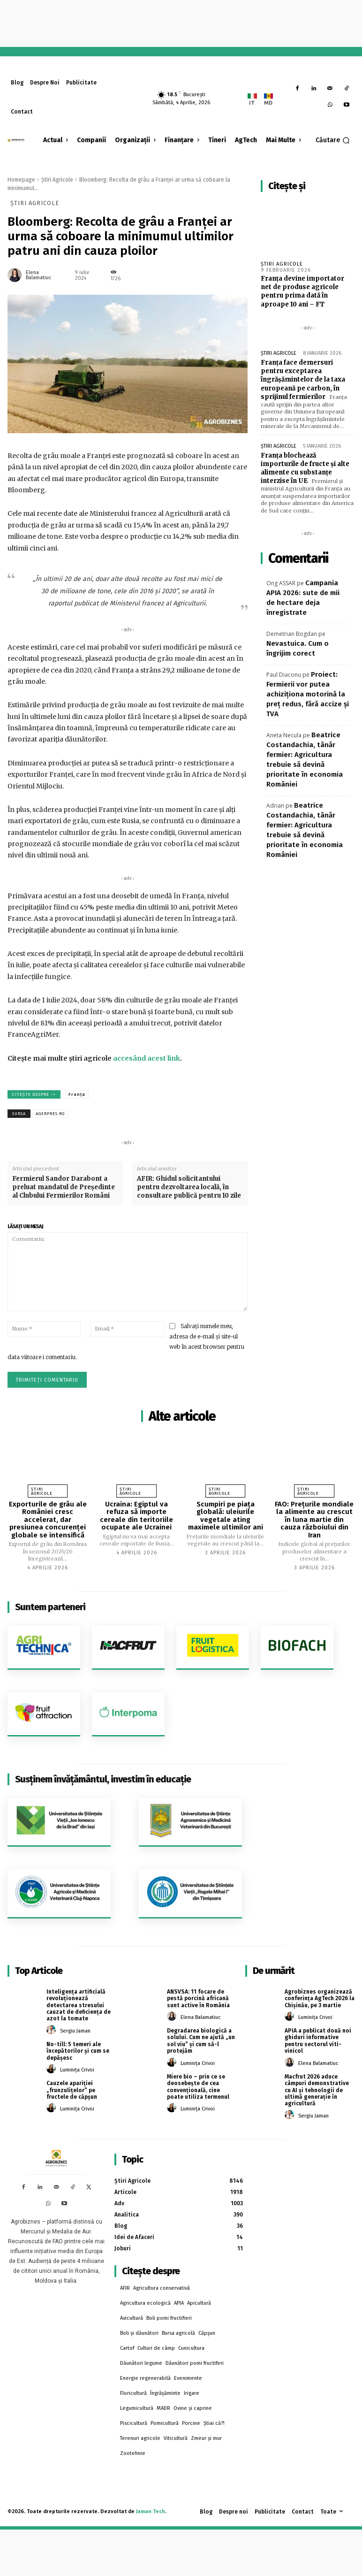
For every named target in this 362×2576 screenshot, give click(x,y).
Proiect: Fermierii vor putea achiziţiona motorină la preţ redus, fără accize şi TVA (307, 694)
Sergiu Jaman (75, 2031)
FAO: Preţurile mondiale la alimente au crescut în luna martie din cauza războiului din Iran (314, 1519)
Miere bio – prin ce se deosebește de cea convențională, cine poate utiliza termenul (198, 2086)
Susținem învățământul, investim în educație (103, 1778)
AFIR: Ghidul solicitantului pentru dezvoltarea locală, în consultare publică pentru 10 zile (189, 1187)
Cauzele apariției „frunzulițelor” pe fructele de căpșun (71, 2090)
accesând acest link (146, 1058)
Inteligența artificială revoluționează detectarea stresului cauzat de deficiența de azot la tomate (78, 2005)
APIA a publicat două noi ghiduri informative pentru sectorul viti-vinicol (318, 2040)
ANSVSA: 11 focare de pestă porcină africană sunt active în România (198, 1998)
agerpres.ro (50, 1113)
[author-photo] (52, 2030)
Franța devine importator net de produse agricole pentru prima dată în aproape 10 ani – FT (302, 291)
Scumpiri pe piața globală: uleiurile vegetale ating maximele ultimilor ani (225, 1516)
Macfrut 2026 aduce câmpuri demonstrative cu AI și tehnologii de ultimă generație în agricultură (317, 2090)
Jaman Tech (150, 2511)
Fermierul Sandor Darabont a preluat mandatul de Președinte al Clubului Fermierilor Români (63, 1187)
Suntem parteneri (50, 1607)
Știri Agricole (57, 179)
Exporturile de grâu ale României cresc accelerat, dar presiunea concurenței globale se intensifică (48, 1519)
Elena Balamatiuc (39, 275)
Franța (76, 1094)
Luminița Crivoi (77, 2070)
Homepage (21, 179)
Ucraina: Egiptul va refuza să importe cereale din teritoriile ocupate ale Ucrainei (136, 1516)
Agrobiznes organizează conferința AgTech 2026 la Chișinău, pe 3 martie (319, 1998)
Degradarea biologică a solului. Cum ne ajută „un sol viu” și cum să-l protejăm (201, 2040)
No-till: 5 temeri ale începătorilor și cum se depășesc (77, 2051)
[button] (333, 140)
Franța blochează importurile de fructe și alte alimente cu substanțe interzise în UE (305, 468)
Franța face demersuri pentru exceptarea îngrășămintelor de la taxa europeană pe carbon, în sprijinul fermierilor (303, 380)
